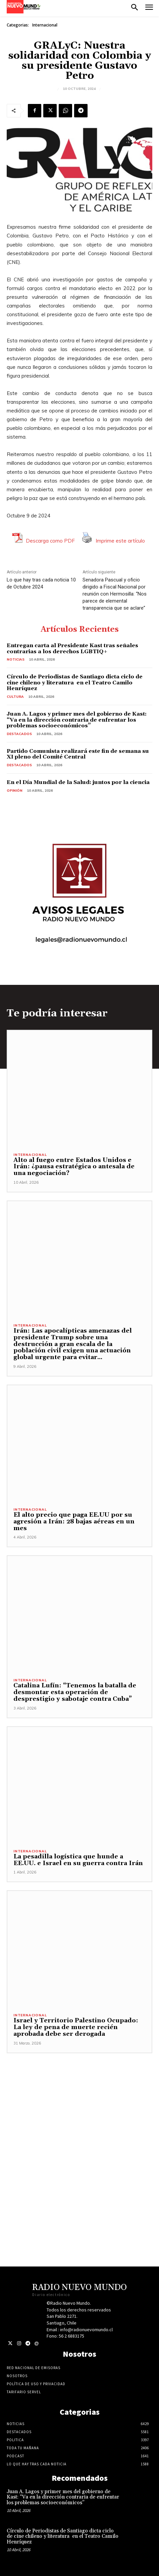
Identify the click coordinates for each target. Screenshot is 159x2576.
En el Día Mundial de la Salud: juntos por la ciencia (78, 782)
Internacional (44, 25)
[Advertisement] (79, 2132)
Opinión (14, 790)
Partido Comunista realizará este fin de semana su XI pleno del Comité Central (78, 754)
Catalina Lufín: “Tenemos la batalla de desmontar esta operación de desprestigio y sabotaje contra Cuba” (74, 1692)
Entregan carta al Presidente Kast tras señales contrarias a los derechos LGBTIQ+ (72, 648)
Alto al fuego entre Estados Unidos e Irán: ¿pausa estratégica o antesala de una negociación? (74, 1166)
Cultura (15, 696)
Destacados (19, 734)
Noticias (15, 659)
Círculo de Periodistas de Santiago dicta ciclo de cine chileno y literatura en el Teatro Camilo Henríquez (75, 682)
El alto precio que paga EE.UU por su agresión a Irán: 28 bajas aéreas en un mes (74, 1521)
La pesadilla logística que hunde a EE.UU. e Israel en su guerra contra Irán (78, 1860)
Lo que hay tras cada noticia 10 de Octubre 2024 (41, 583)
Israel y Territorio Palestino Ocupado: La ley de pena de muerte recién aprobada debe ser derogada (75, 2027)
